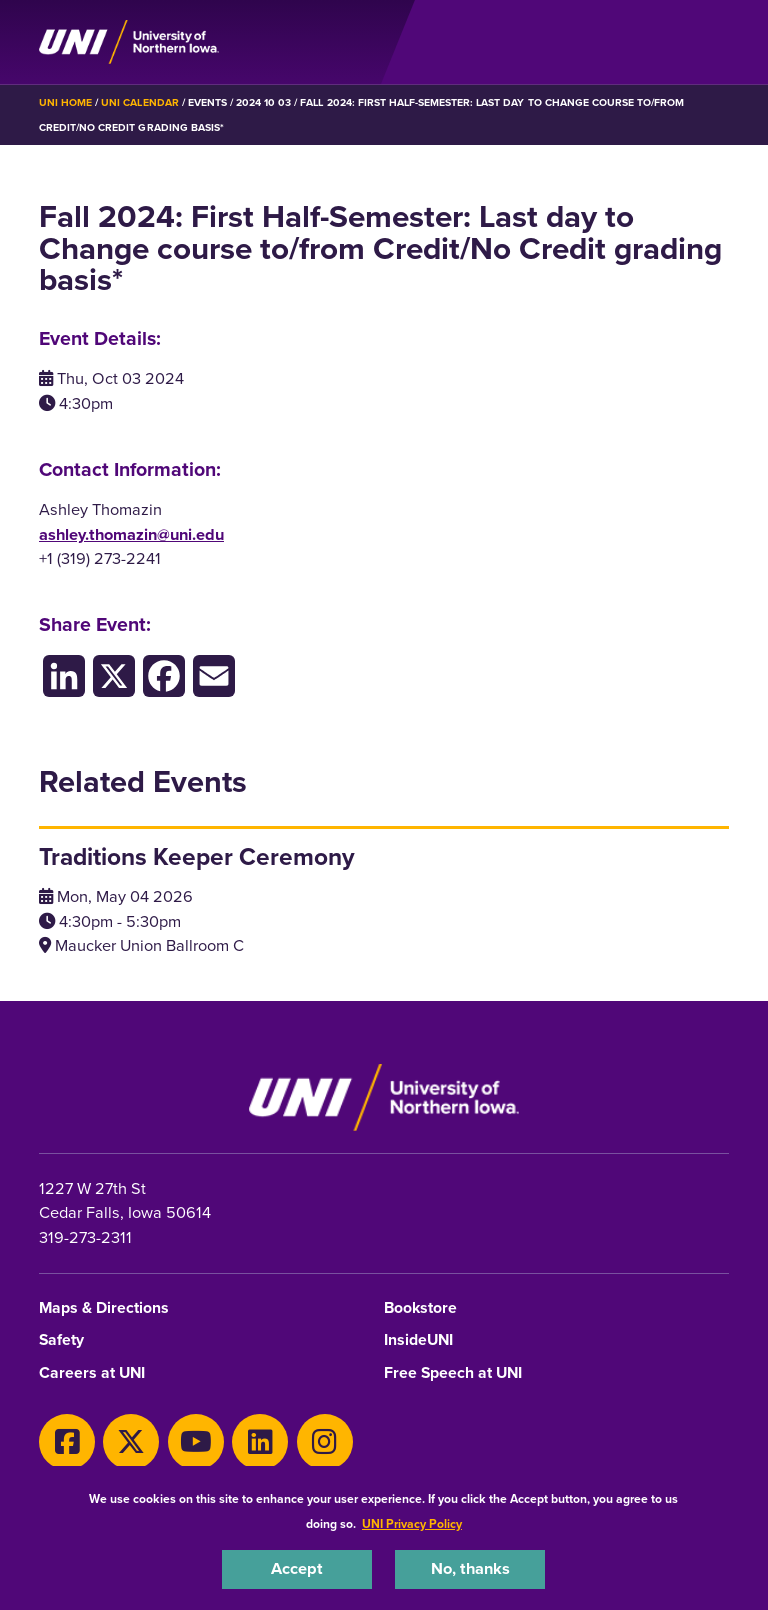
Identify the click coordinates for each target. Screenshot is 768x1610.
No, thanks (470, 1568)
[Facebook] (164, 675)
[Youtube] (196, 1442)
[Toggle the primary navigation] (713, 42)
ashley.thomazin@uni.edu (131, 534)
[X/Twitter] (114, 675)
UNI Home (65, 102)
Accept (297, 1568)
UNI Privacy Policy (412, 1524)
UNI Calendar (139, 102)
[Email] (214, 675)
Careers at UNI (92, 1373)
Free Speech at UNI (453, 1373)
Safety (61, 1340)
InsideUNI (418, 1340)
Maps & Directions (104, 1308)
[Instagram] (325, 1442)
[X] (131, 1442)
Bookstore (420, 1308)
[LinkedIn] (64, 675)
